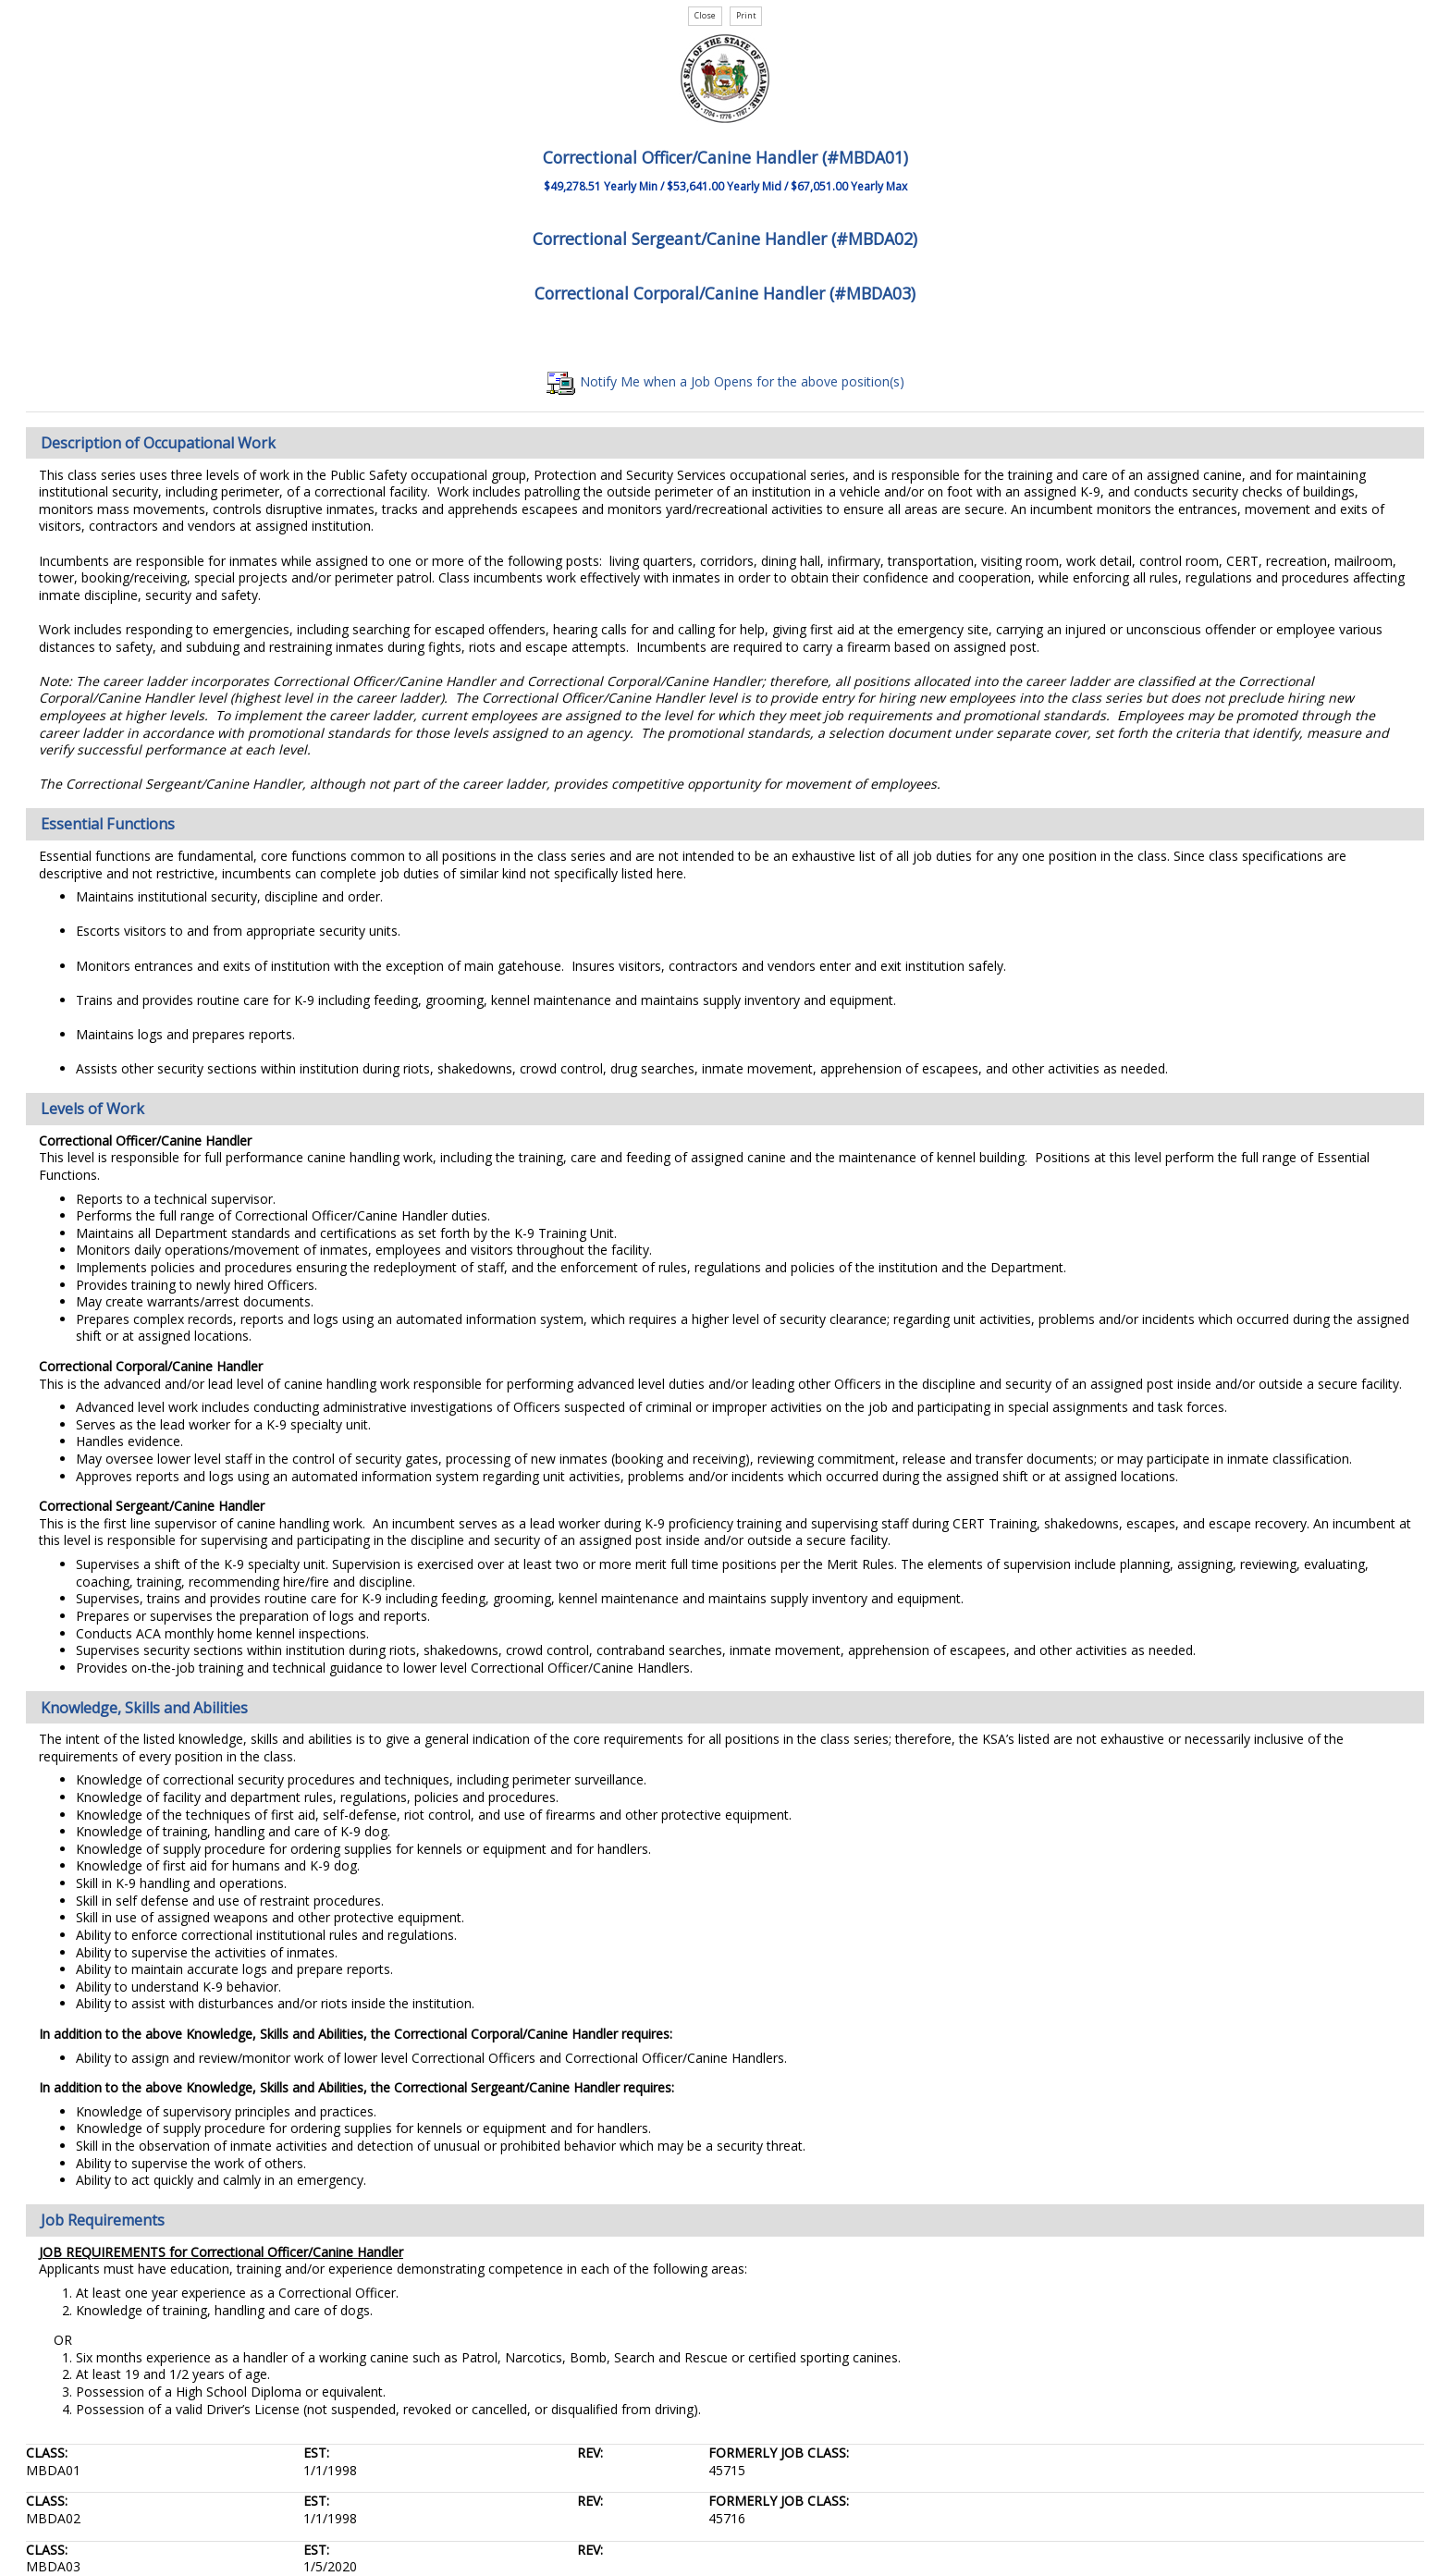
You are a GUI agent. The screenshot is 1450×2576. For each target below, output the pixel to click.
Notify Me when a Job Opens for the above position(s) (725, 381)
